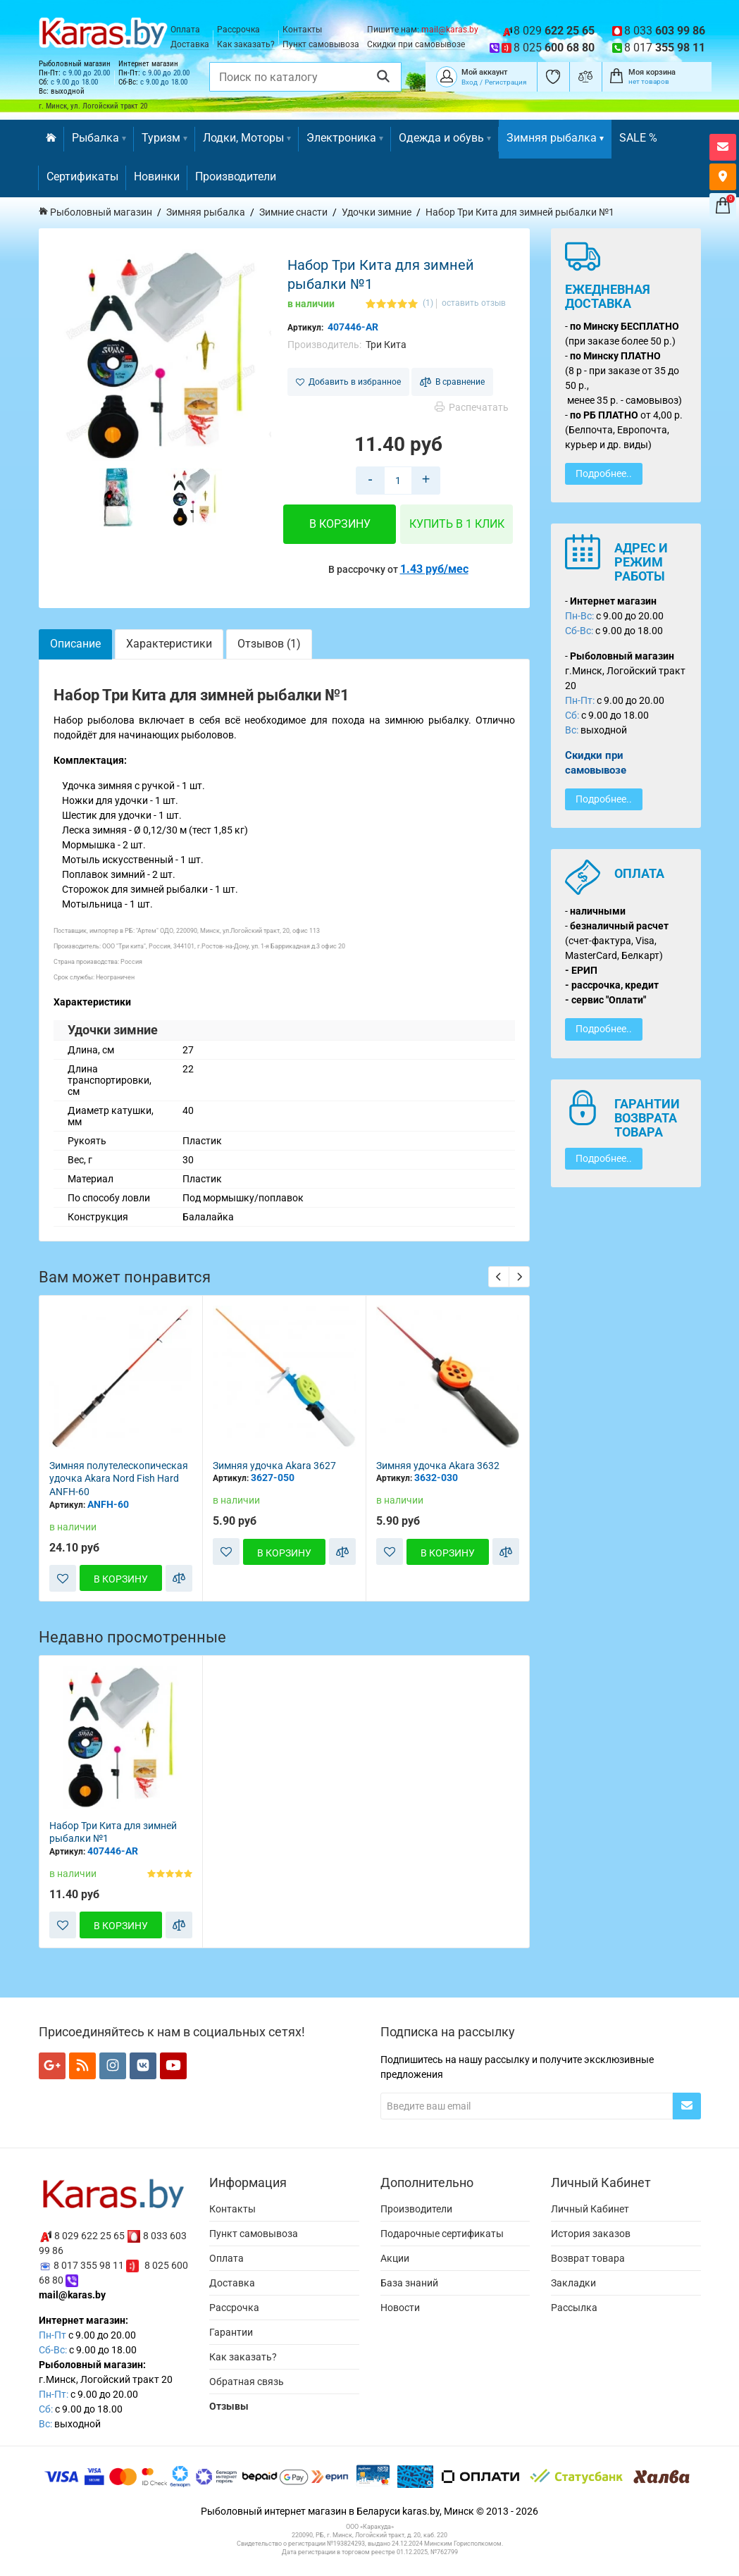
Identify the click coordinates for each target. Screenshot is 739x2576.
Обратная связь (246, 2381)
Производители (235, 176)
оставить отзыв (474, 303)
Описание (75, 643)
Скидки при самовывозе (416, 44)
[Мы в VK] (143, 2065)
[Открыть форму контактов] (722, 147)
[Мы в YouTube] (173, 2065)
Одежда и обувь (445, 137)
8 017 (664, 47)
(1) (428, 303)
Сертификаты (82, 176)
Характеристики (169, 643)
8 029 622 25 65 (89, 2235)
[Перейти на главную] (51, 139)
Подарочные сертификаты (442, 2233)
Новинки (157, 176)
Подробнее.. (604, 473)
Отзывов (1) (269, 643)
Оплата (185, 30)
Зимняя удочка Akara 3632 (437, 1465)
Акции (394, 2258)
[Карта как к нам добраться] (722, 176)
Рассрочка (238, 30)
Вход (469, 82)
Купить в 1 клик (456, 524)
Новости (400, 2307)
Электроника (344, 137)
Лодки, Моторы (247, 137)
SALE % (638, 137)
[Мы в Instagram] (112, 2065)
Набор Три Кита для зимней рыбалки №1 (113, 1832)
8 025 (554, 47)
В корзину (340, 524)
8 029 (554, 30)
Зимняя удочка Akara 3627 (274, 1465)
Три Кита (386, 344)
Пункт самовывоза (320, 44)
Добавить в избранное (348, 382)
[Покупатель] (446, 75)
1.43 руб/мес (434, 569)
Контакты (302, 30)
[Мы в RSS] (82, 2065)
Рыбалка (99, 137)
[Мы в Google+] (52, 2065)
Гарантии (231, 2332)
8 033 (664, 30)
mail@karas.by (449, 30)
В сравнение (452, 382)
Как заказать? (246, 44)
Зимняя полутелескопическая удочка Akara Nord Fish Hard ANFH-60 (118, 1478)
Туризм (164, 137)
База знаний (409, 2283)
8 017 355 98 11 (89, 2265)
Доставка (189, 44)
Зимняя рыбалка (555, 137)
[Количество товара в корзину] (398, 480)
